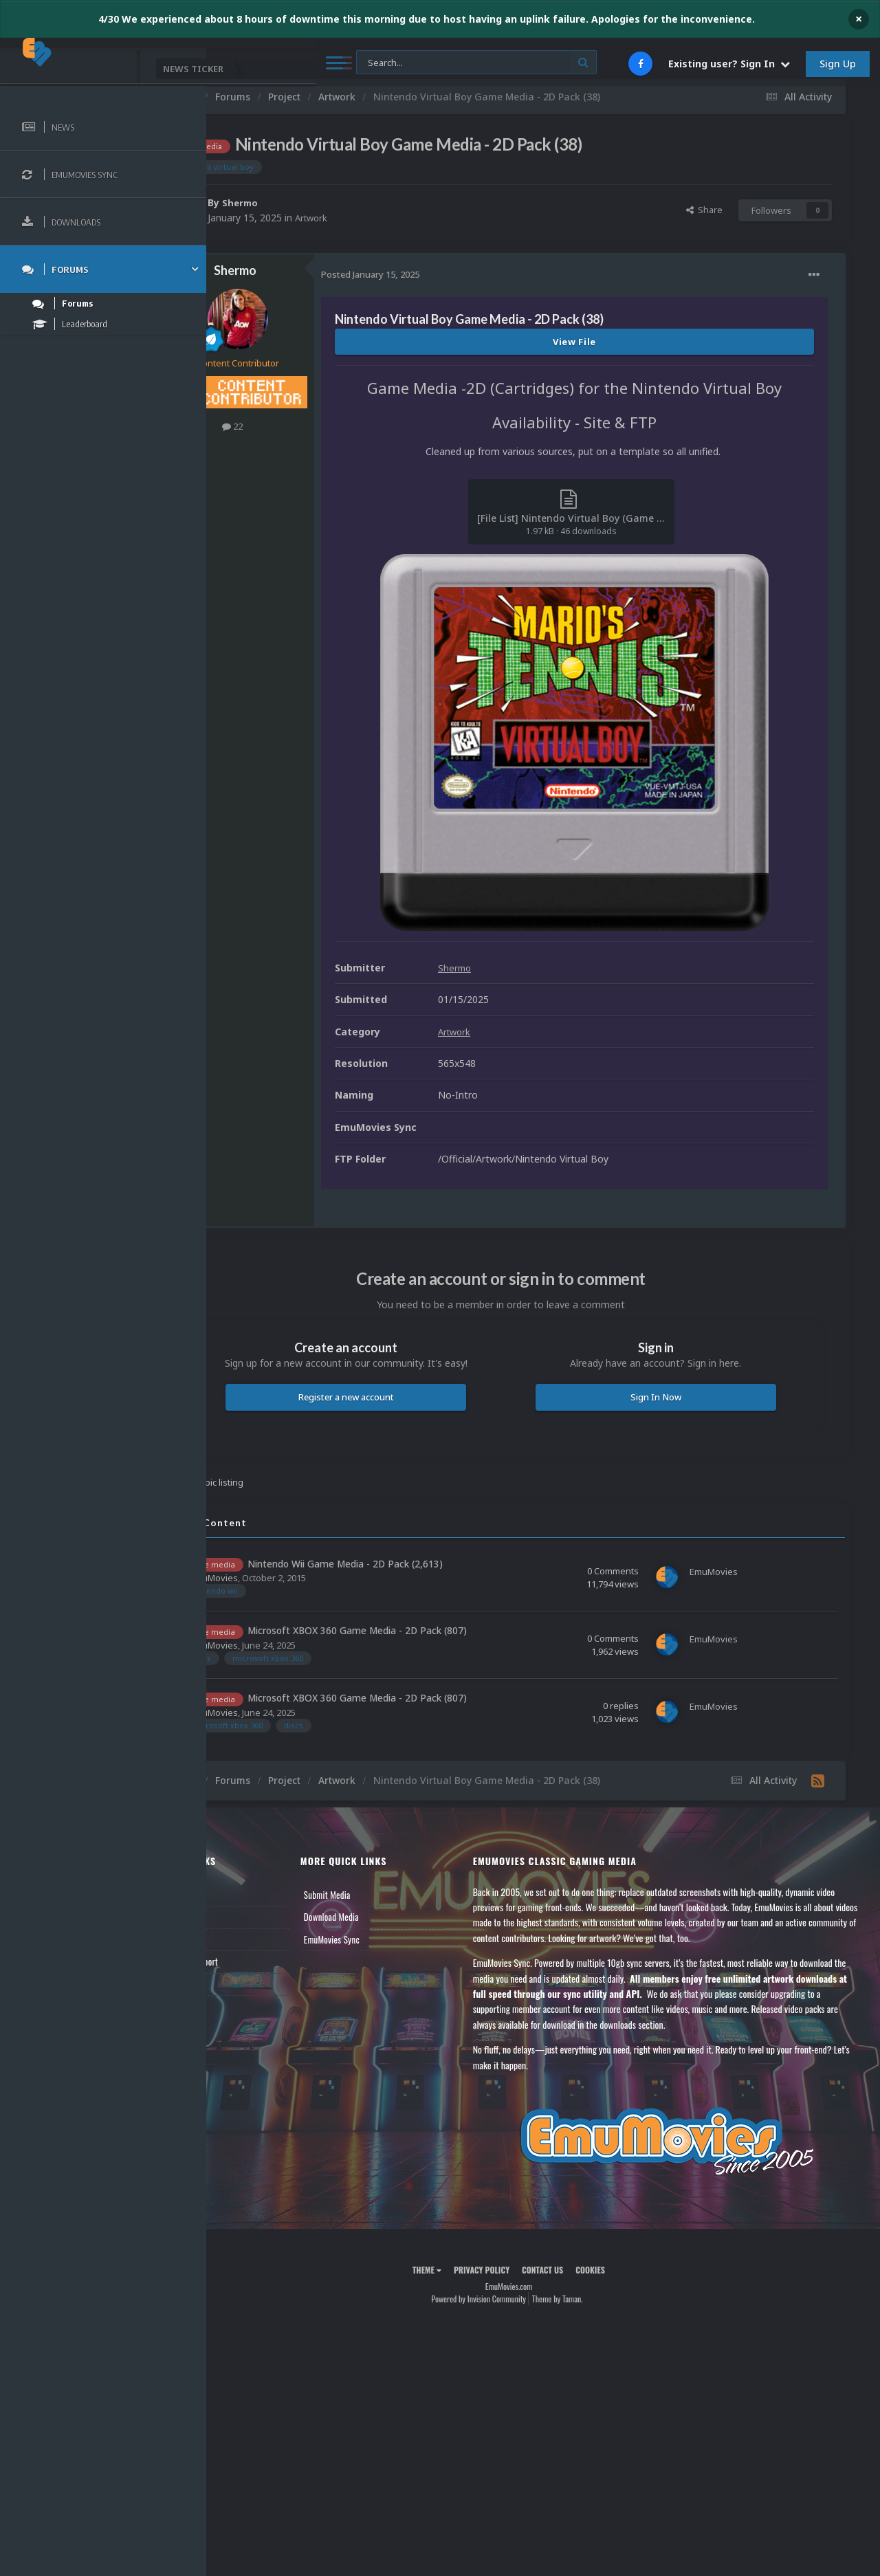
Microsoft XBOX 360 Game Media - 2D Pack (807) (426, 1655)
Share (704, 209)
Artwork (381, 217)
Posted (439, 274)
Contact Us (248, 2008)
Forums (242, 1941)
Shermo (310, 202)
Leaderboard (251, 1963)
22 (301, 426)
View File (608, 341)
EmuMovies (282, 1602)
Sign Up (838, 63)
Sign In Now (672, 1421)
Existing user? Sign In (729, 63)
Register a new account (398, 1421)
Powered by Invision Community (512, 2323)
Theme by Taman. (591, 2323)
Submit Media (381, 1919)
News (239, 1919)
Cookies (624, 2294)
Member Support (258, 1985)
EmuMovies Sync (385, 1963)
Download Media (385, 1941)
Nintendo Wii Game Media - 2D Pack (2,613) (414, 1587)
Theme (461, 2294)
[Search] (370, 63)
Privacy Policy (516, 2294)
